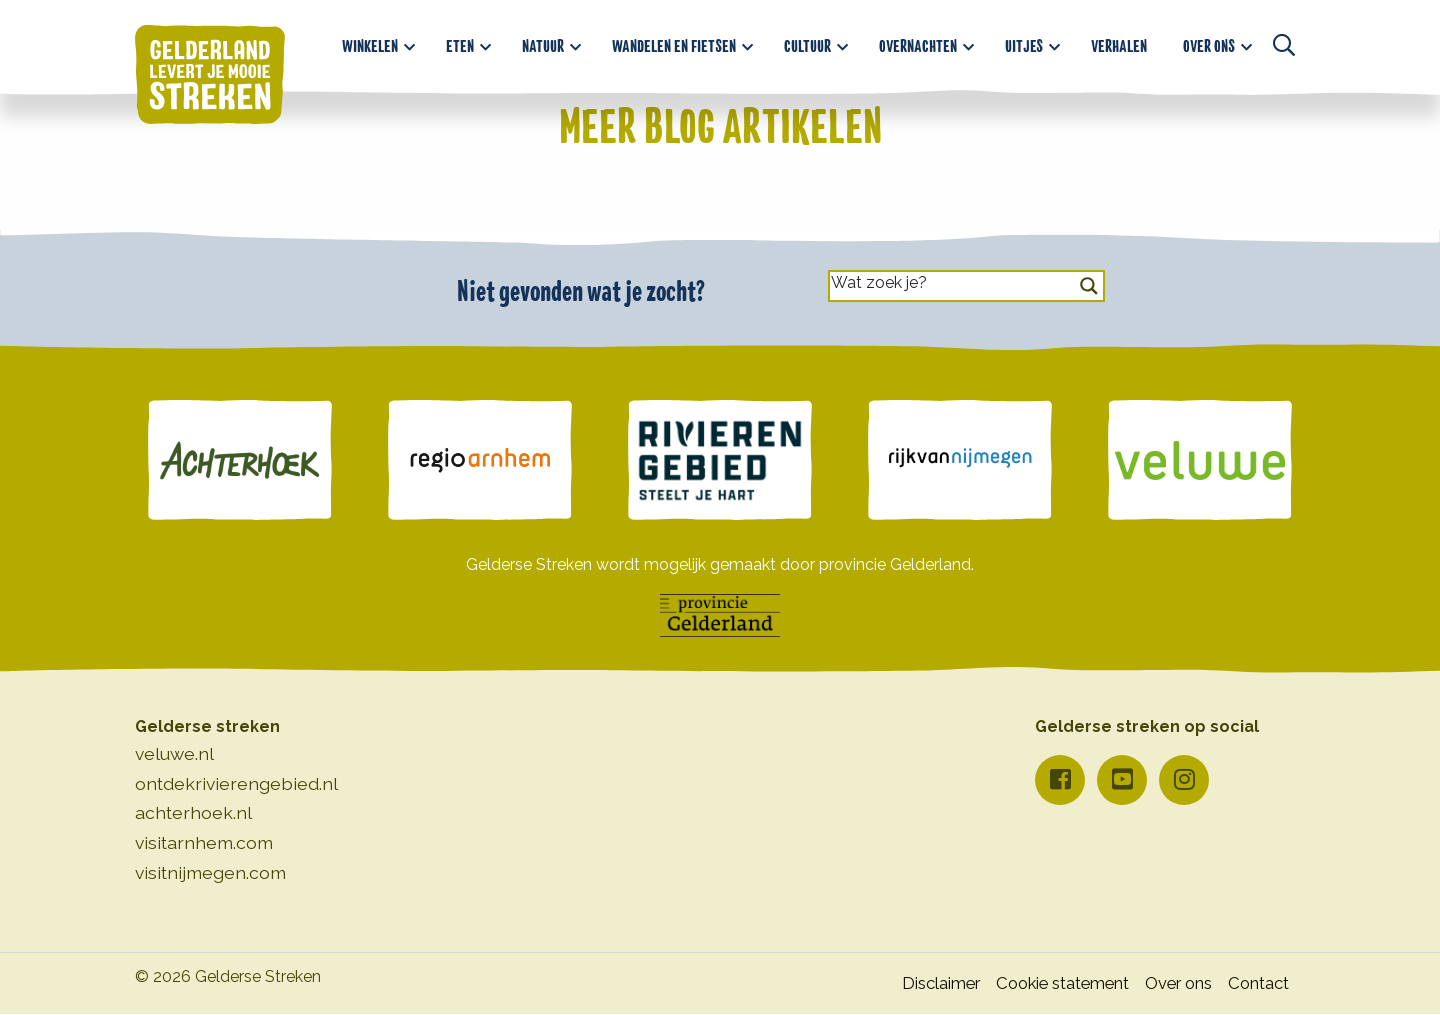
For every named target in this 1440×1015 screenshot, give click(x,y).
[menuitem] (376, 41)
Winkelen (370, 41)
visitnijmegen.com (210, 872)
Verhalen (1119, 41)
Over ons (1209, 41)
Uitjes (1024, 41)
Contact (1256, 983)
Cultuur (807, 41)
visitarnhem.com (204, 842)
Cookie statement (1041, 983)
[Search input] (948, 281)
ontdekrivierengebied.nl (236, 783)
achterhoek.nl (193, 812)
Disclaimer (906, 983)
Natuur (543, 41)
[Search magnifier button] (1089, 286)
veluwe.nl (174, 753)
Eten (460, 41)
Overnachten (918, 41)
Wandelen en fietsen (674, 41)
